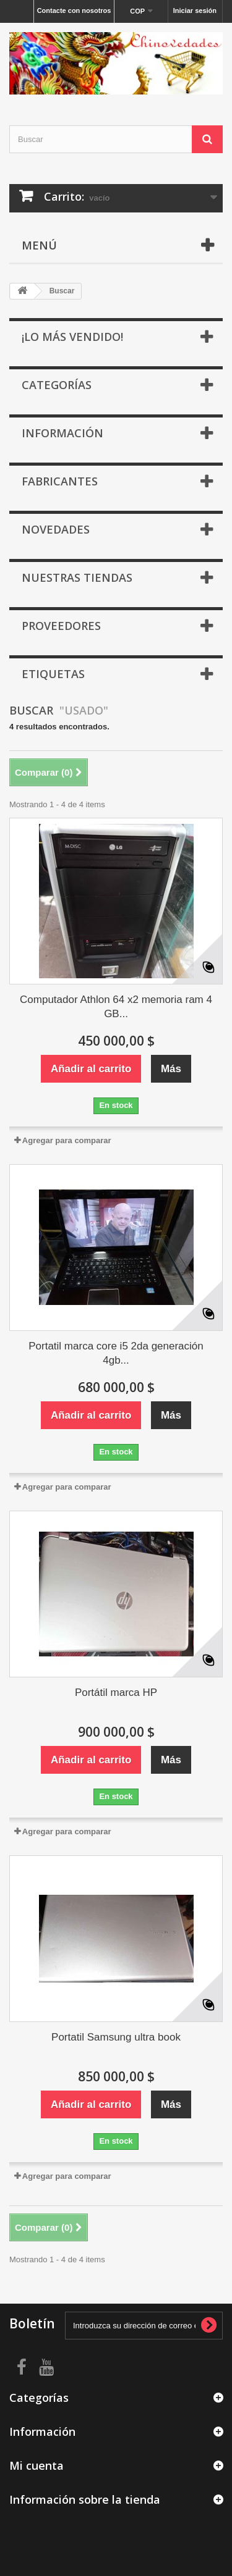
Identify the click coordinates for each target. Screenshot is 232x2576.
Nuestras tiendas (77, 577)
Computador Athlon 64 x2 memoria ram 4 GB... (116, 1007)
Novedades (56, 529)
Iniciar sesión (195, 10)
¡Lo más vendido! (72, 336)
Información (62, 433)
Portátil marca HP (116, 1692)
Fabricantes (60, 481)
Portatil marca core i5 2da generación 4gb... (116, 1353)
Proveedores (61, 625)
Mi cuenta (36, 2465)
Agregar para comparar (66, 1140)
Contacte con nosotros (74, 10)
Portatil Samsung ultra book (116, 2037)
